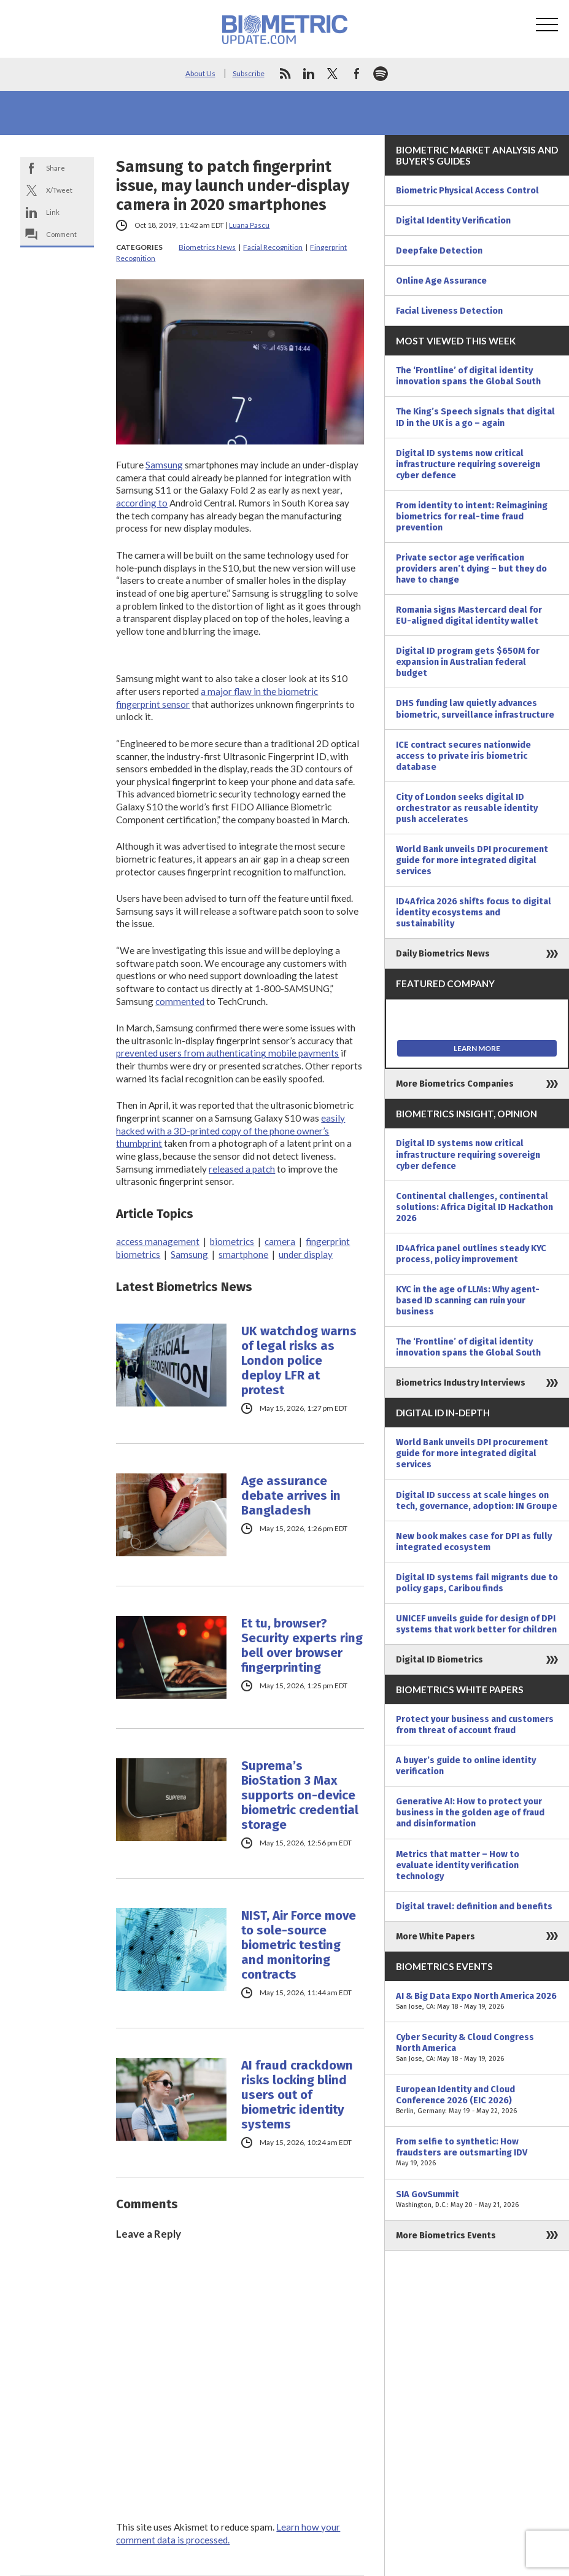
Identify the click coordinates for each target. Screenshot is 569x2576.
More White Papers (435, 1936)
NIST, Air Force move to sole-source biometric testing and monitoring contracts (298, 1945)
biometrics (232, 1241)
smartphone (243, 1254)
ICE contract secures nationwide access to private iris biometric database (463, 755)
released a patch (242, 1168)
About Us (200, 73)
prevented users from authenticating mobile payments (227, 1052)
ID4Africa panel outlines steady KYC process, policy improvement (471, 1254)
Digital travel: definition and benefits (474, 1906)
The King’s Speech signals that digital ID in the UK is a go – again (475, 417)
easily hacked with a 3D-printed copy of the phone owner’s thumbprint (230, 1130)
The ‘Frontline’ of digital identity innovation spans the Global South (468, 376)
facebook (357, 74)
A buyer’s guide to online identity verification (466, 1766)
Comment (61, 234)
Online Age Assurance (441, 280)
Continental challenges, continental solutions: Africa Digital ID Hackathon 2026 (474, 1207)
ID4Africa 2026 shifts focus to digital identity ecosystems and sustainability (473, 912)
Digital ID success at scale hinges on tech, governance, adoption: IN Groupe (476, 1500)
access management (157, 1241)
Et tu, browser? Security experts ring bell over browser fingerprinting (302, 1645)
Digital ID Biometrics (439, 1659)
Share (55, 168)
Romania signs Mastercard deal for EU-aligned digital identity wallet (469, 615)
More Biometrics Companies (455, 1083)
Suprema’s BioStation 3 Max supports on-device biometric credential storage (299, 1795)
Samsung (164, 464)
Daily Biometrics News (443, 953)
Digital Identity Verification (453, 220)
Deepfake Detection (439, 250)
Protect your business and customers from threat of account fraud (475, 1724)
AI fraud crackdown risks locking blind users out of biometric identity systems (297, 2095)
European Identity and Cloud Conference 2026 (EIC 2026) (477, 2100)
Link (53, 212)
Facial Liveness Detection (449, 310)
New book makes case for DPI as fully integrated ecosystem (474, 1541)
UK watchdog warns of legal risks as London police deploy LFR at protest (299, 1360)
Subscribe (249, 73)
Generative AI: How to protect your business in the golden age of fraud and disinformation (470, 1812)
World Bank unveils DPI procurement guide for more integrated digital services (472, 860)
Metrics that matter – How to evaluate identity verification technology (457, 1865)
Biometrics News (207, 247)
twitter (333, 74)
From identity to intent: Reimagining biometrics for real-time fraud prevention (472, 516)
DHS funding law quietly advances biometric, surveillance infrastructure (475, 708)
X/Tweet (59, 190)
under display (306, 1254)
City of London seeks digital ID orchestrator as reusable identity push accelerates (467, 807)
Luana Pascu (249, 225)
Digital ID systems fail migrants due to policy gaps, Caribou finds (477, 1583)
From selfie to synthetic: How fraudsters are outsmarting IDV (477, 2152)
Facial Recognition (273, 247)
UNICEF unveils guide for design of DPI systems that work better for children (476, 1624)
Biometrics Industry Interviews (460, 1382)
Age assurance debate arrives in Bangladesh (291, 1495)
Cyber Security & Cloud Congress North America (477, 2048)
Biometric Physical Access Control (467, 190)
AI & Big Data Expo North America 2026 (477, 2001)
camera (280, 1241)
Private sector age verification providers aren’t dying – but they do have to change (471, 568)
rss (285, 74)
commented (179, 1001)
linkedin (309, 74)
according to (142, 502)
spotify (381, 74)
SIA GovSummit (477, 2200)
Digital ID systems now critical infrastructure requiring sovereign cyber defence (468, 464)
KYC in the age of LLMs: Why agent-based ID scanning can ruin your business (468, 1300)
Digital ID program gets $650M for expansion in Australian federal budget (468, 661)
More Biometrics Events (446, 2235)
